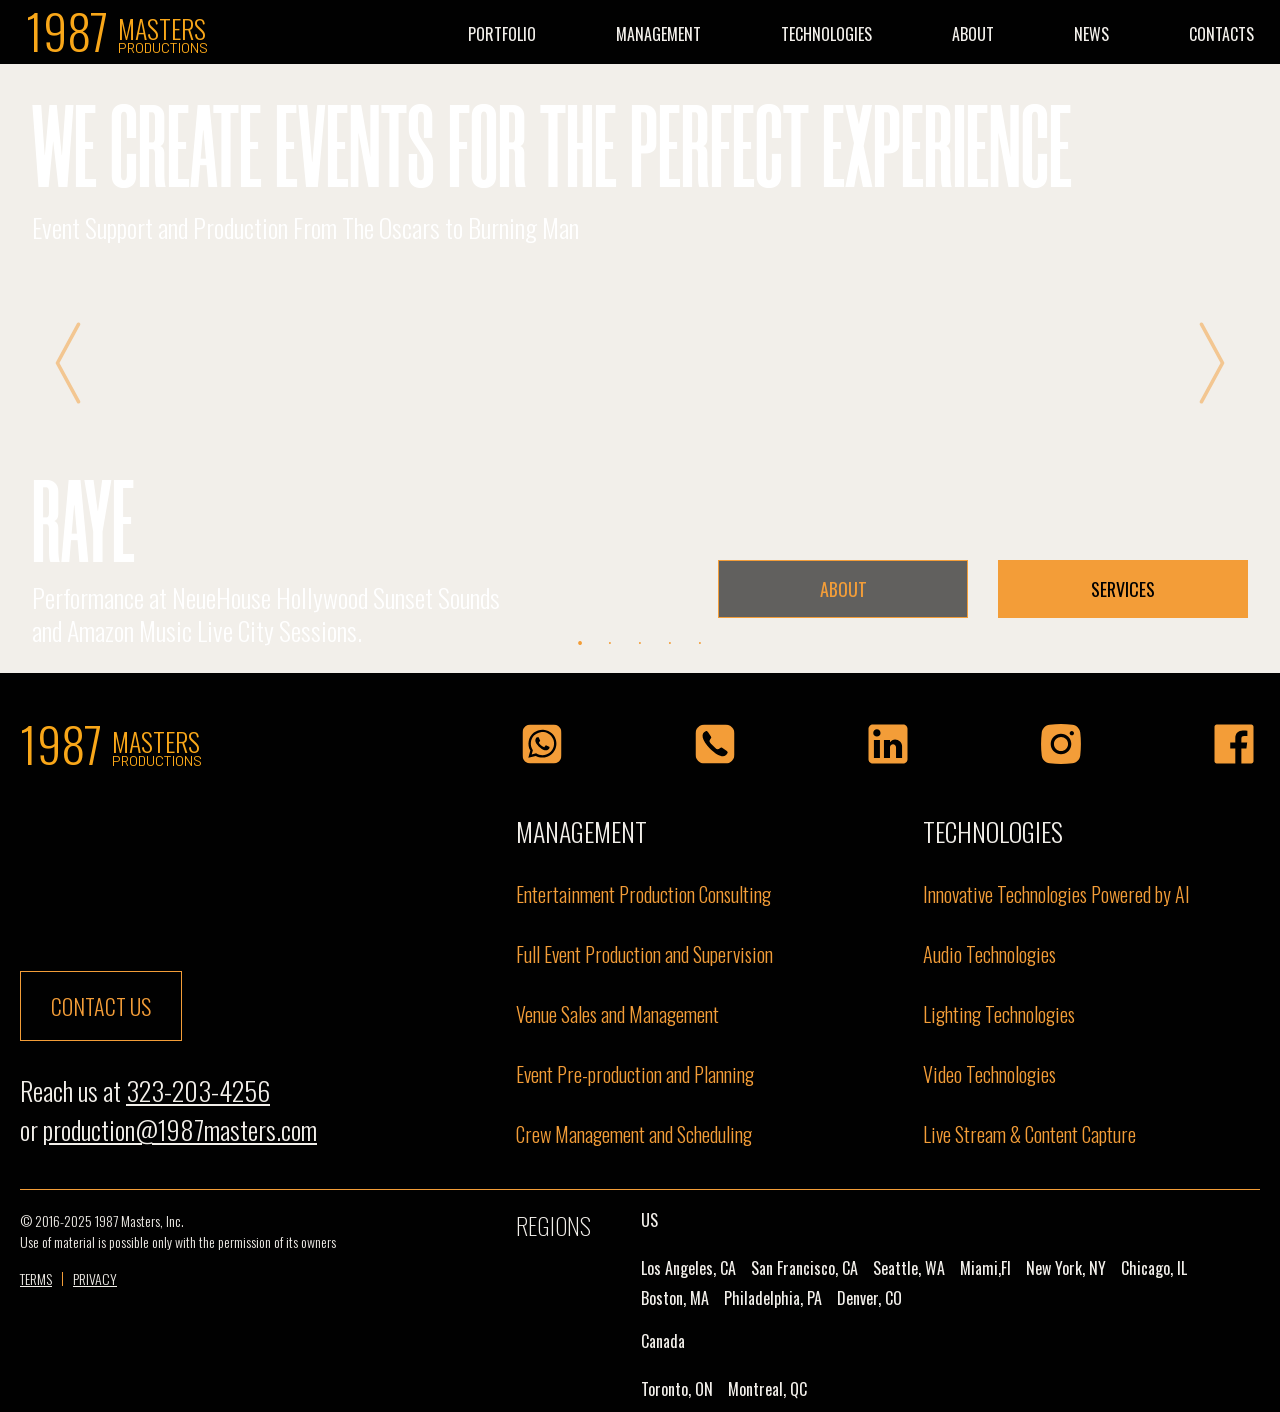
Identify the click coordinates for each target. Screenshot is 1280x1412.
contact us (101, 1006)
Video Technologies (989, 1074)
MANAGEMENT (658, 34)
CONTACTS (1221, 34)
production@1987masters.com (180, 1129)
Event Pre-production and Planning (635, 1074)
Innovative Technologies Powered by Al (1056, 894)
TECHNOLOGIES (826, 34)
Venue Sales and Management (617, 1014)
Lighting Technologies (999, 1014)
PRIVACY (95, 1279)
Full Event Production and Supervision (644, 954)
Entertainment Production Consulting (643, 894)
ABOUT (973, 34)
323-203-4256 (198, 1090)
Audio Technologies (989, 954)
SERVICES (1123, 589)
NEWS (1091, 34)
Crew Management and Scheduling (634, 1134)
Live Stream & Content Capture (1029, 1134)
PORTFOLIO (502, 34)
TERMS (36, 1279)
